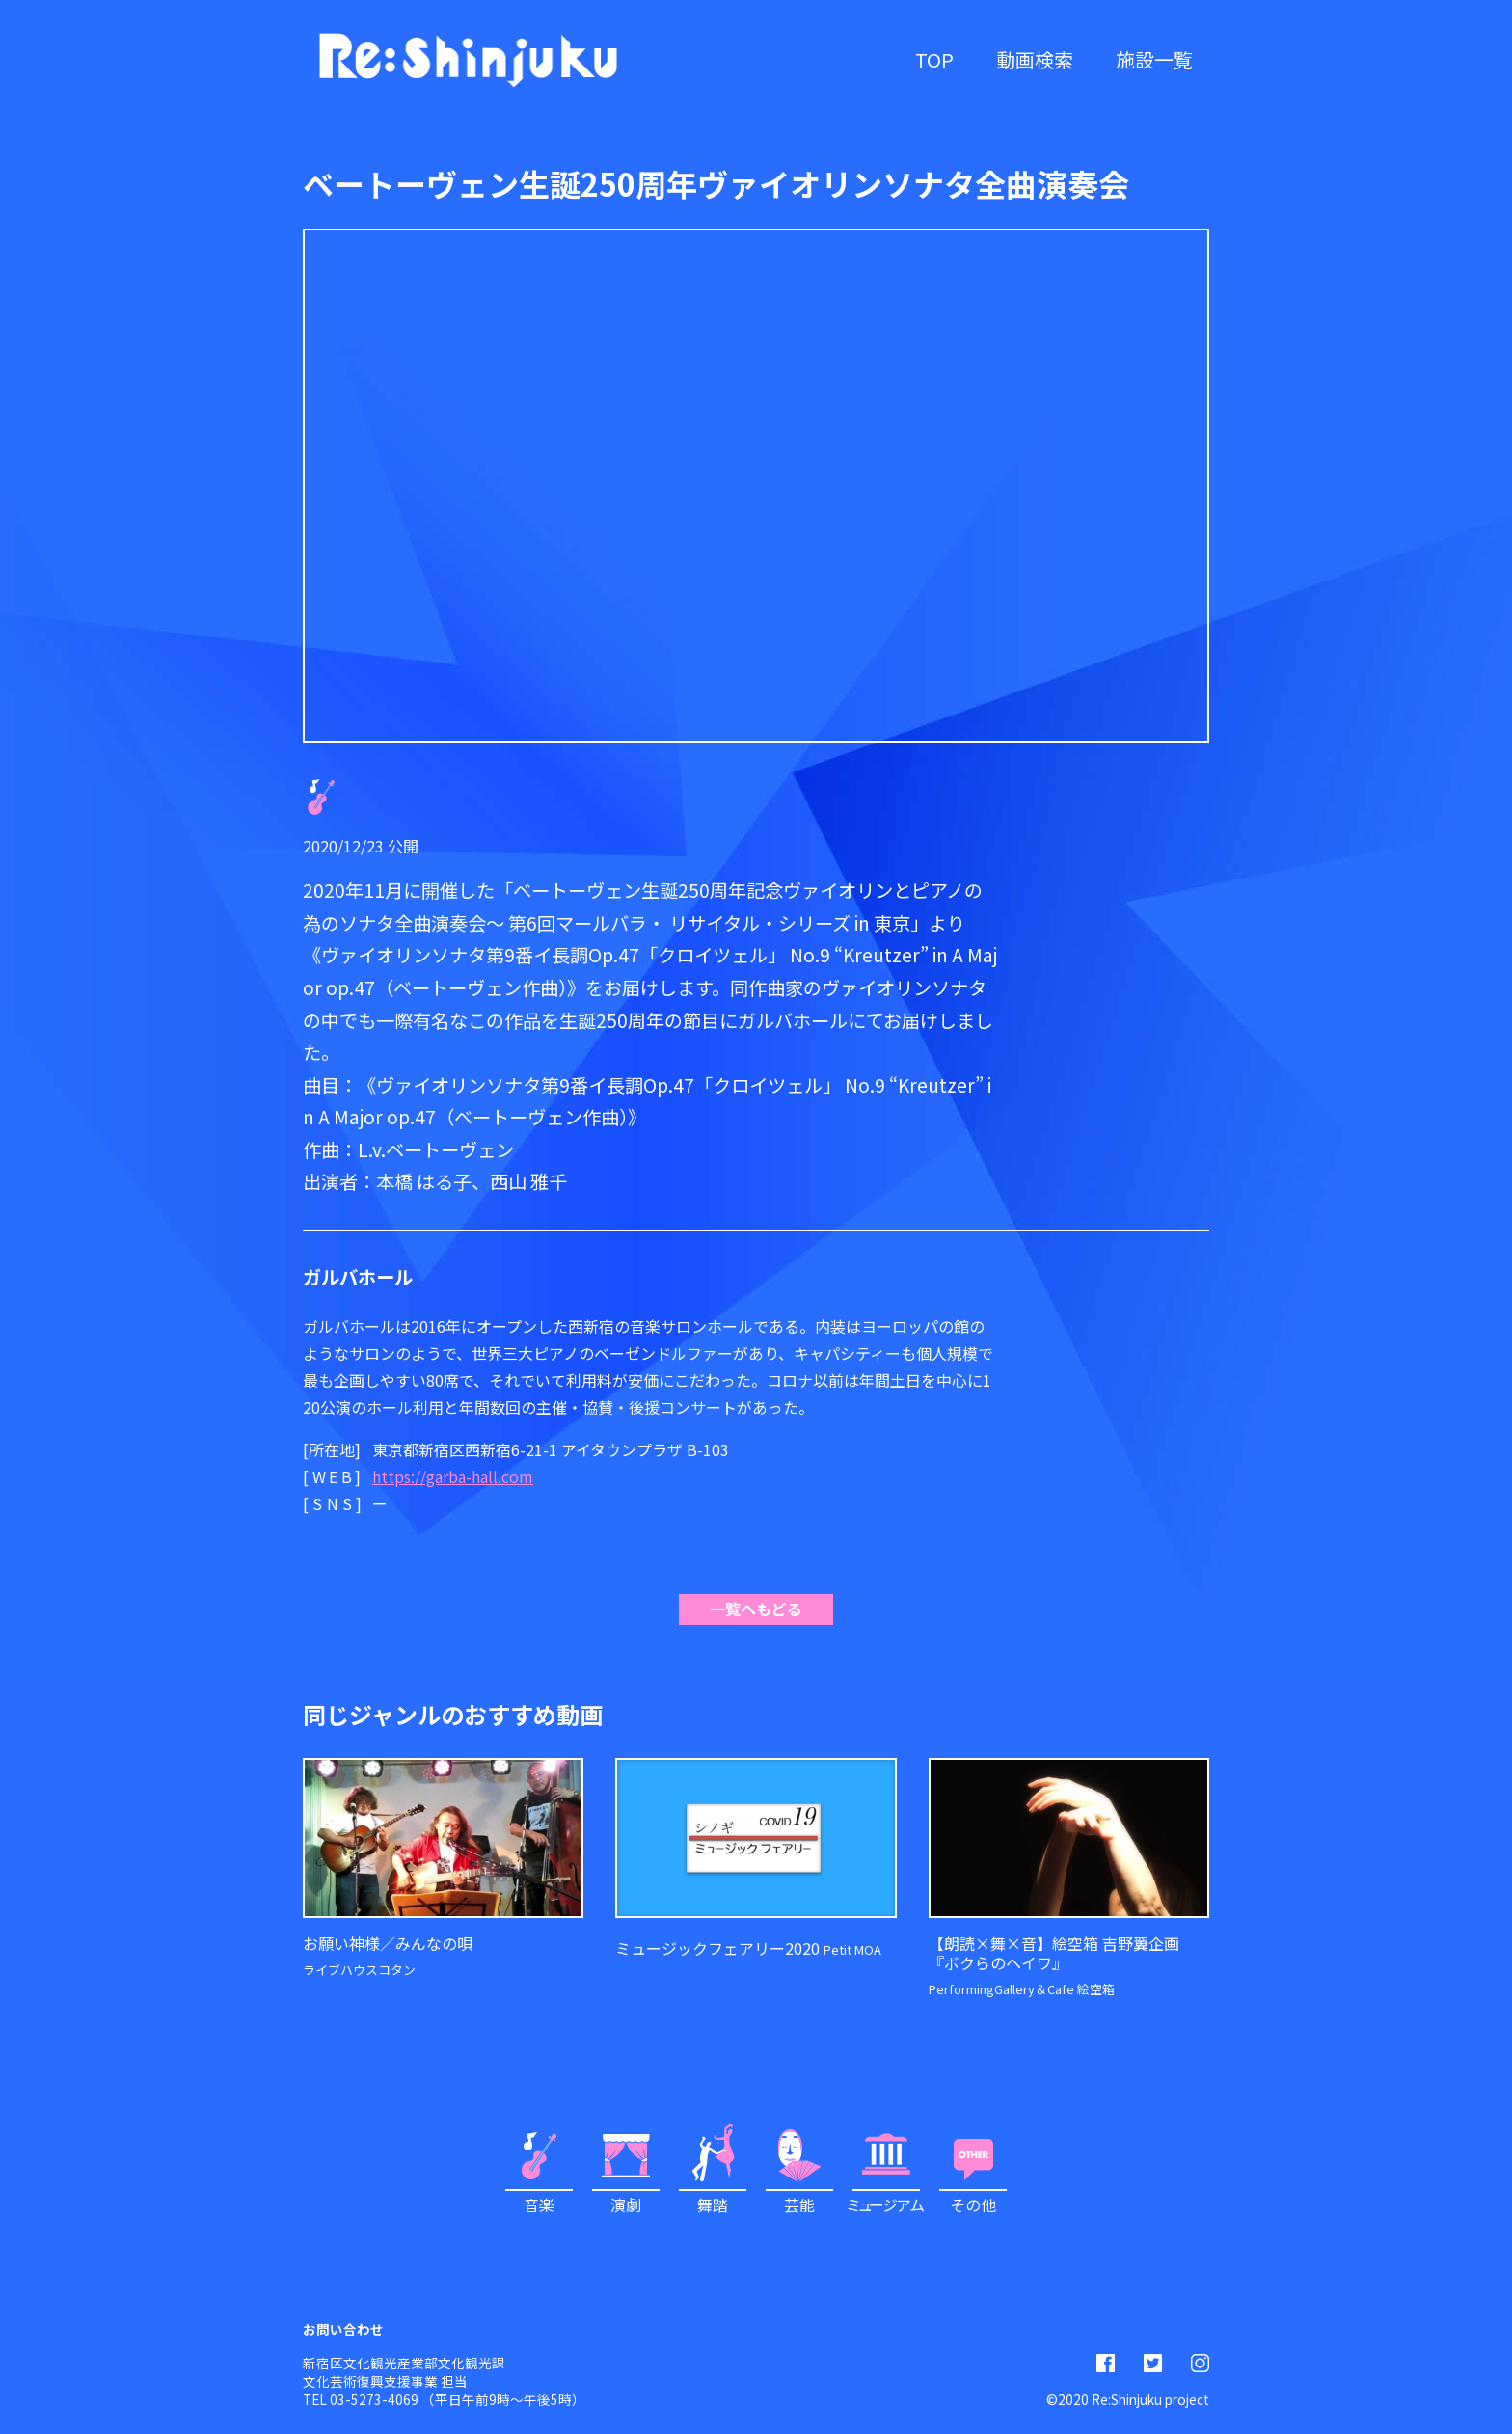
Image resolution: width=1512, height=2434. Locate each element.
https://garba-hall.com (452, 1476)
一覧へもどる (756, 1608)
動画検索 (1034, 59)
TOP (934, 59)
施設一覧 (1154, 59)
